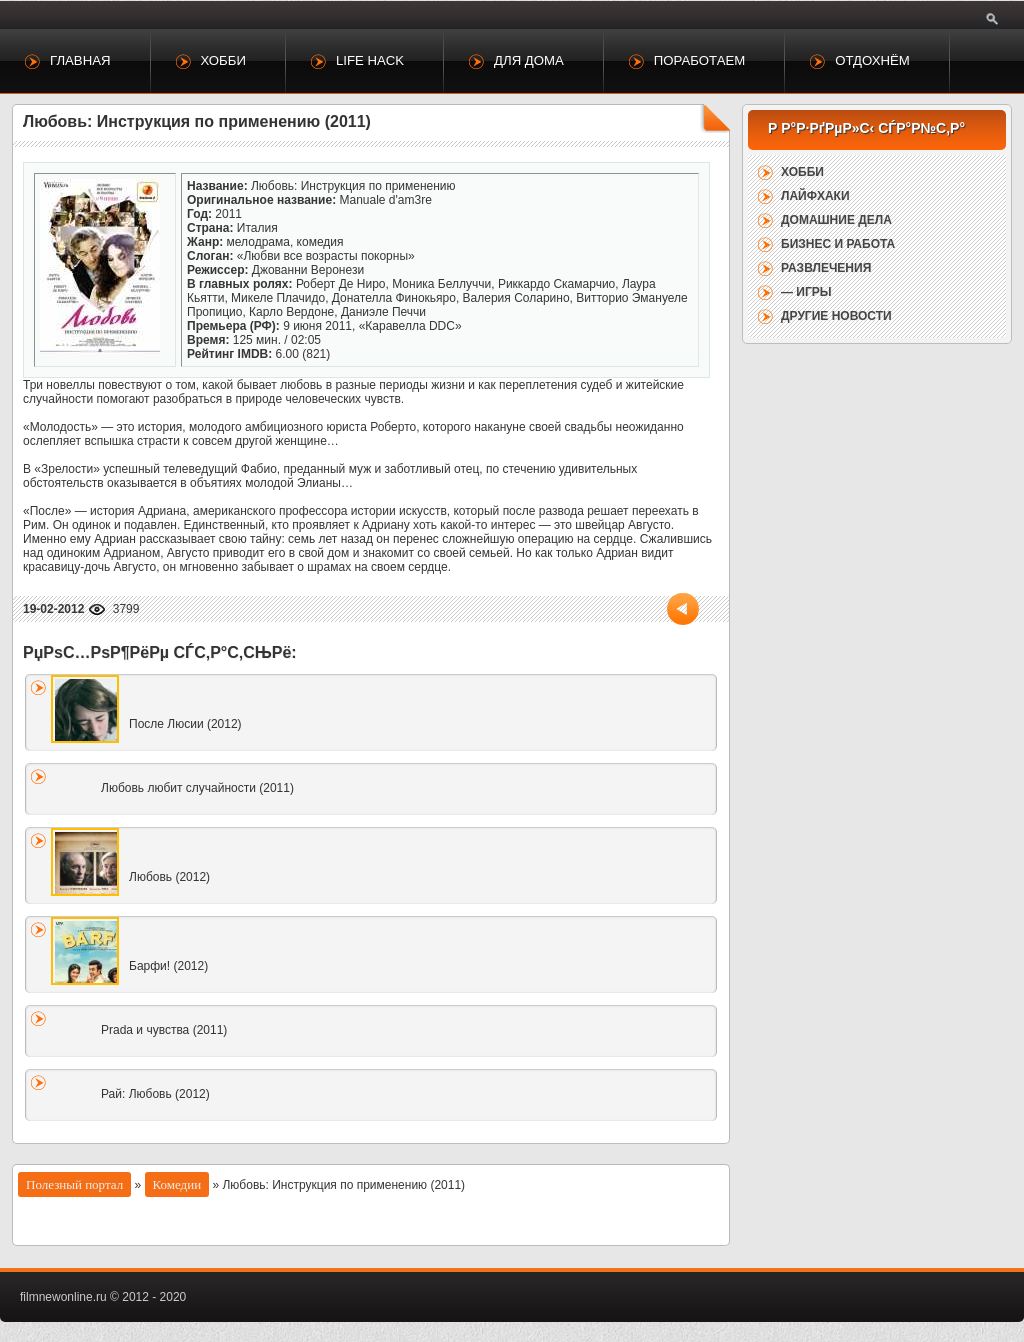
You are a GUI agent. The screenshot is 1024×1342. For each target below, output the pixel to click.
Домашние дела (836, 220)
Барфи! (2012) (168, 966)
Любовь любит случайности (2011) (197, 788)
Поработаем (699, 60)
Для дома (529, 60)
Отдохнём (872, 60)
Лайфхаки (815, 196)
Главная (80, 60)
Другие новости (836, 316)
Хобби (223, 60)
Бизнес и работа (838, 244)
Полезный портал (74, 1184)
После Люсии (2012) (185, 724)
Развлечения (826, 268)
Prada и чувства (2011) (164, 1030)
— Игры (806, 292)
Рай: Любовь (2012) (155, 1094)
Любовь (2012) (169, 877)
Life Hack (370, 60)
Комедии (177, 1184)
